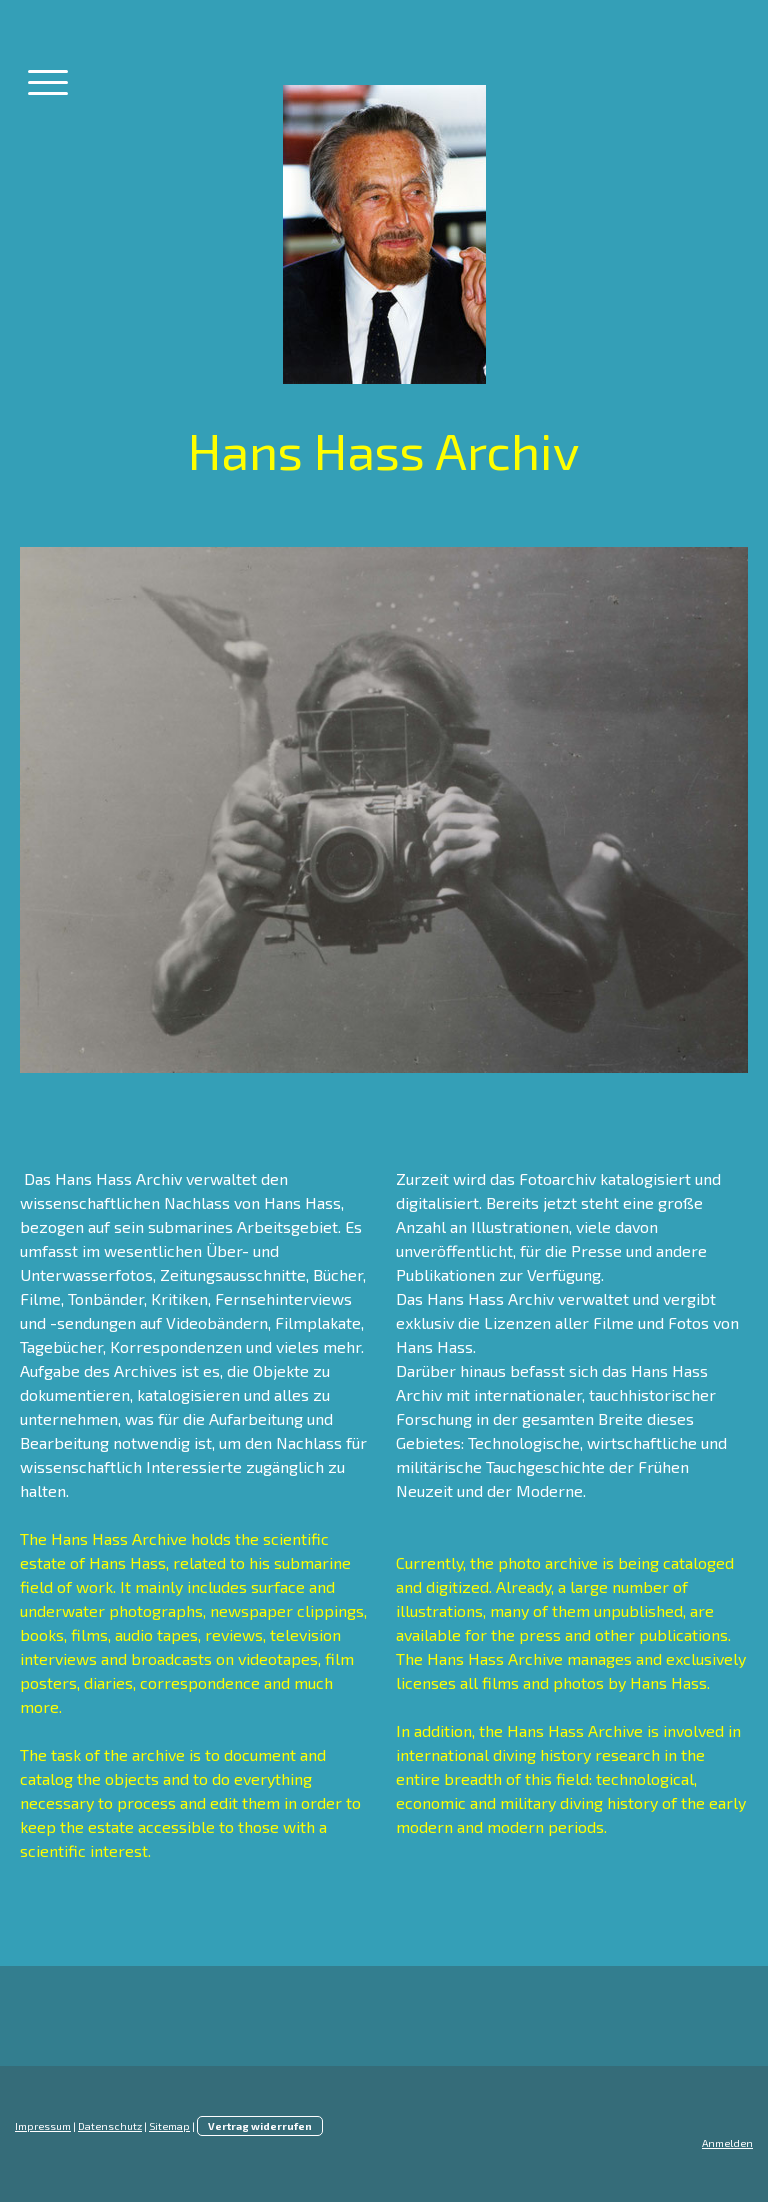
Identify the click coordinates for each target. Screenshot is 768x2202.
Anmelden (727, 2143)
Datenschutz (110, 2126)
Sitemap (169, 2126)
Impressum (43, 2126)
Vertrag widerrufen (260, 2126)
